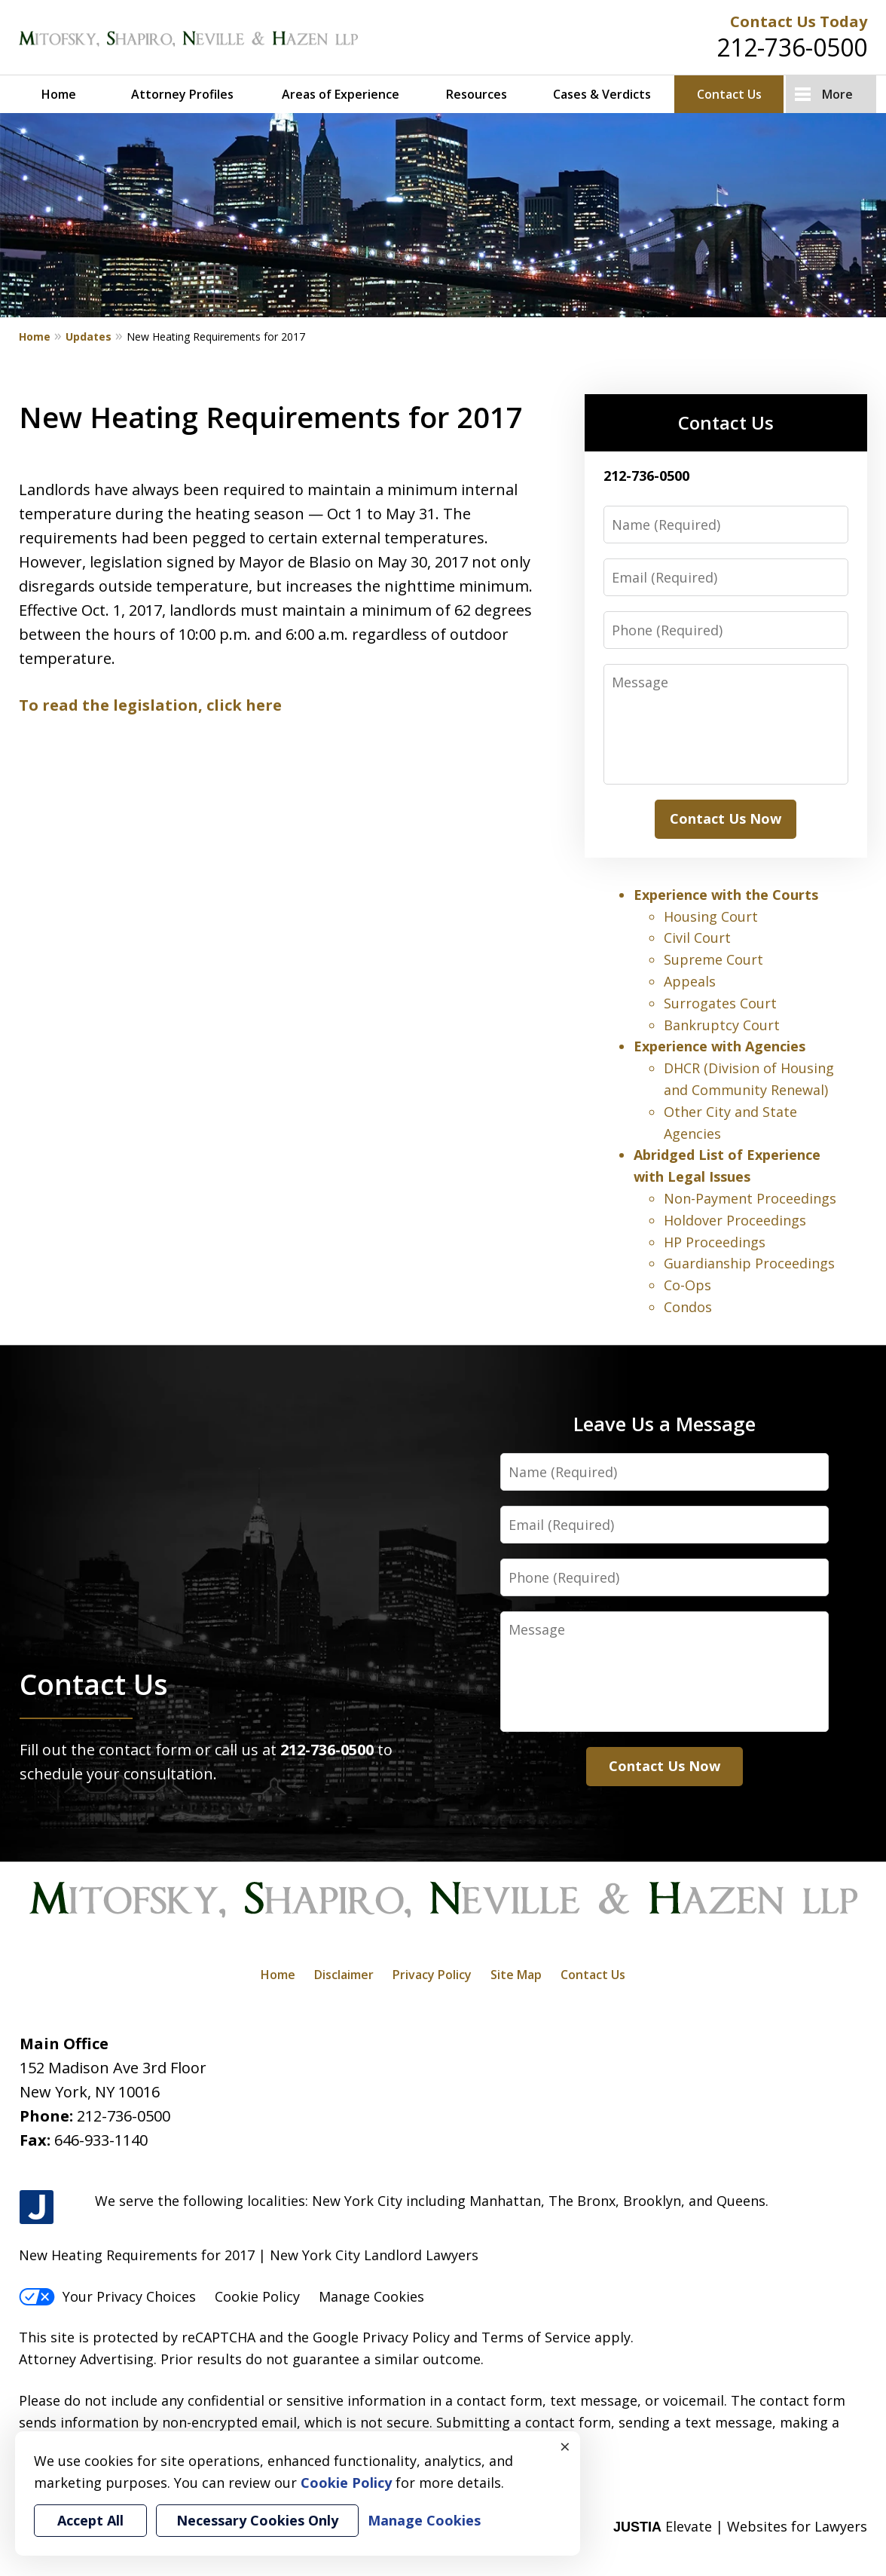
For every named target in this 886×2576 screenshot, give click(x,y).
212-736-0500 (791, 47)
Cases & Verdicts (602, 94)
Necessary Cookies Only (257, 2520)
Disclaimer (344, 1974)
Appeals (690, 981)
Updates (89, 336)
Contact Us (729, 94)
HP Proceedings (714, 1242)
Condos (688, 1307)
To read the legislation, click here (150, 705)
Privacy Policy (432, 1974)
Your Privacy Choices (107, 2296)
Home (58, 94)
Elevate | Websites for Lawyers (740, 2526)
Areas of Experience (340, 94)
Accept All (90, 2520)
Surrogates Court (720, 1003)
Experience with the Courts (726, 895)
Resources (476, 94)
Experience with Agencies (719, 1046)
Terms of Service (536, 2337)
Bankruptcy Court (722, 1025)
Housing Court (711, 916)
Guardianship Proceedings (749, 1263)
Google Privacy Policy (381, 2337)
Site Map (516, 1974)
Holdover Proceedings (735, 1220)
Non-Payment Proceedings (750, 1198)
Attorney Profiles (182, 94)
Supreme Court (713, 959)
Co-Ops (687, 1285)
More (837, 94)
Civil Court (697, 938)
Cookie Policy (257, 2296)
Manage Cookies (371, 2296)
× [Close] (565, 2446)
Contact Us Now (725, 818)
